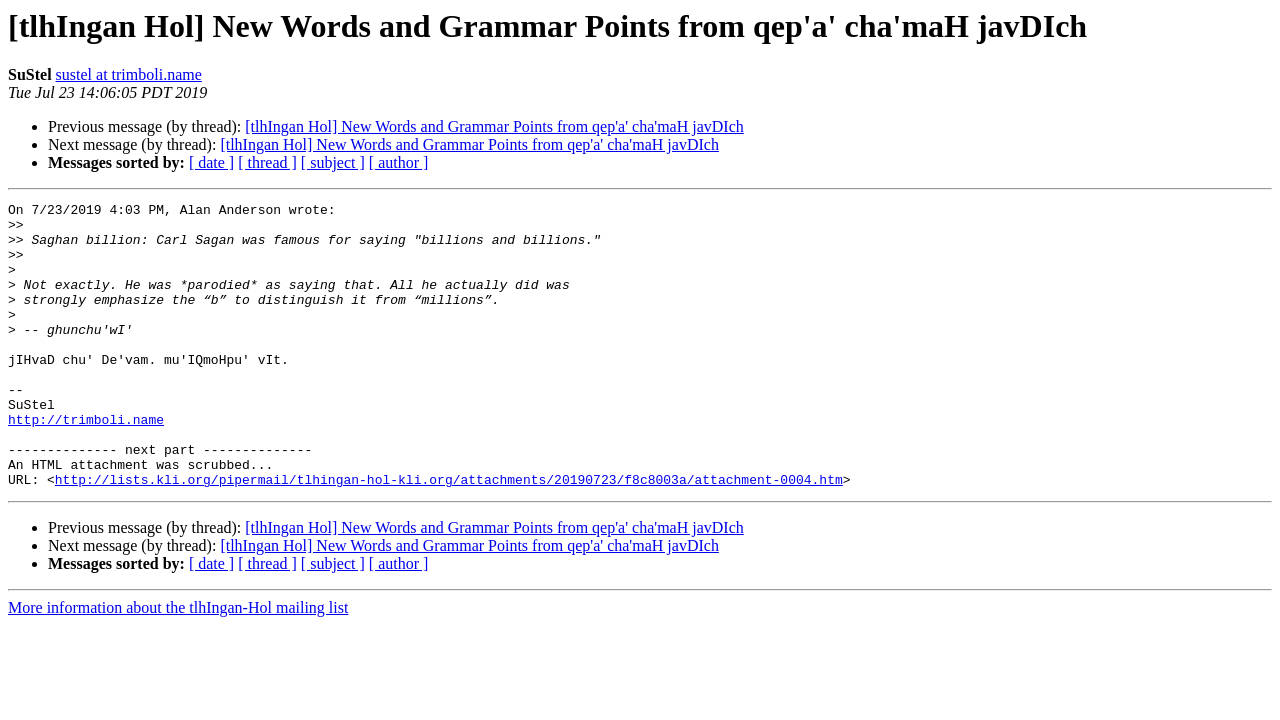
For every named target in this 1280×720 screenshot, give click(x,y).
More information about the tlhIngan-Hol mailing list (178, 664)
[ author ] (399, 162)
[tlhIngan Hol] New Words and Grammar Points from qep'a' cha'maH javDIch (494, 126)
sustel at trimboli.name (129, 74)
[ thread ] (267, 162)
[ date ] (211, 162)
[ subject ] (333, 162)
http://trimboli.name (86, 464)
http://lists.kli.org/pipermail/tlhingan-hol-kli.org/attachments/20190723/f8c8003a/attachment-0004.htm (449, 536)
